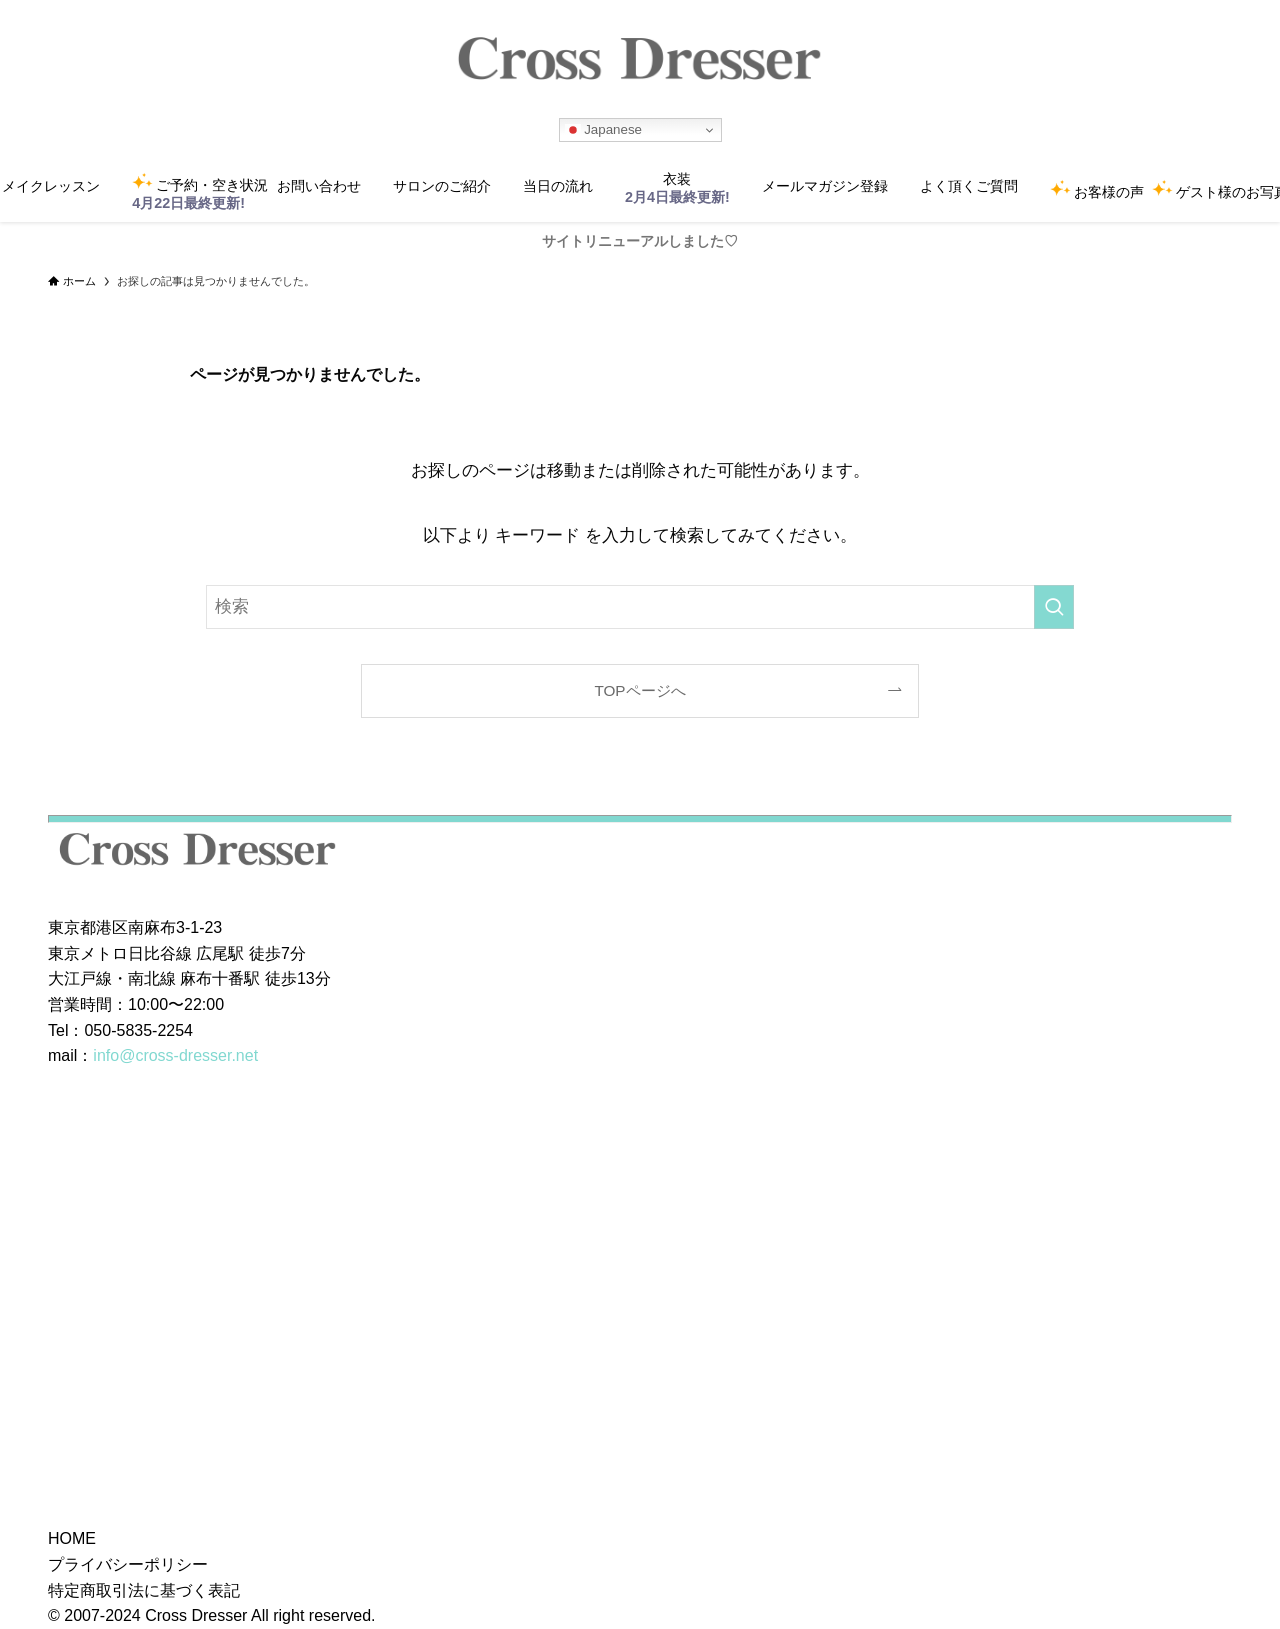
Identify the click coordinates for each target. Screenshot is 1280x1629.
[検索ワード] (640, 607)
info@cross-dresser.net (175, 1055)
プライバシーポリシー (128, 1564)
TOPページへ (639, 690)
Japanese (604, 130)
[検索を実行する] (1054, 607)
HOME (72, 1538)
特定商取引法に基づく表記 (144, 1590)
